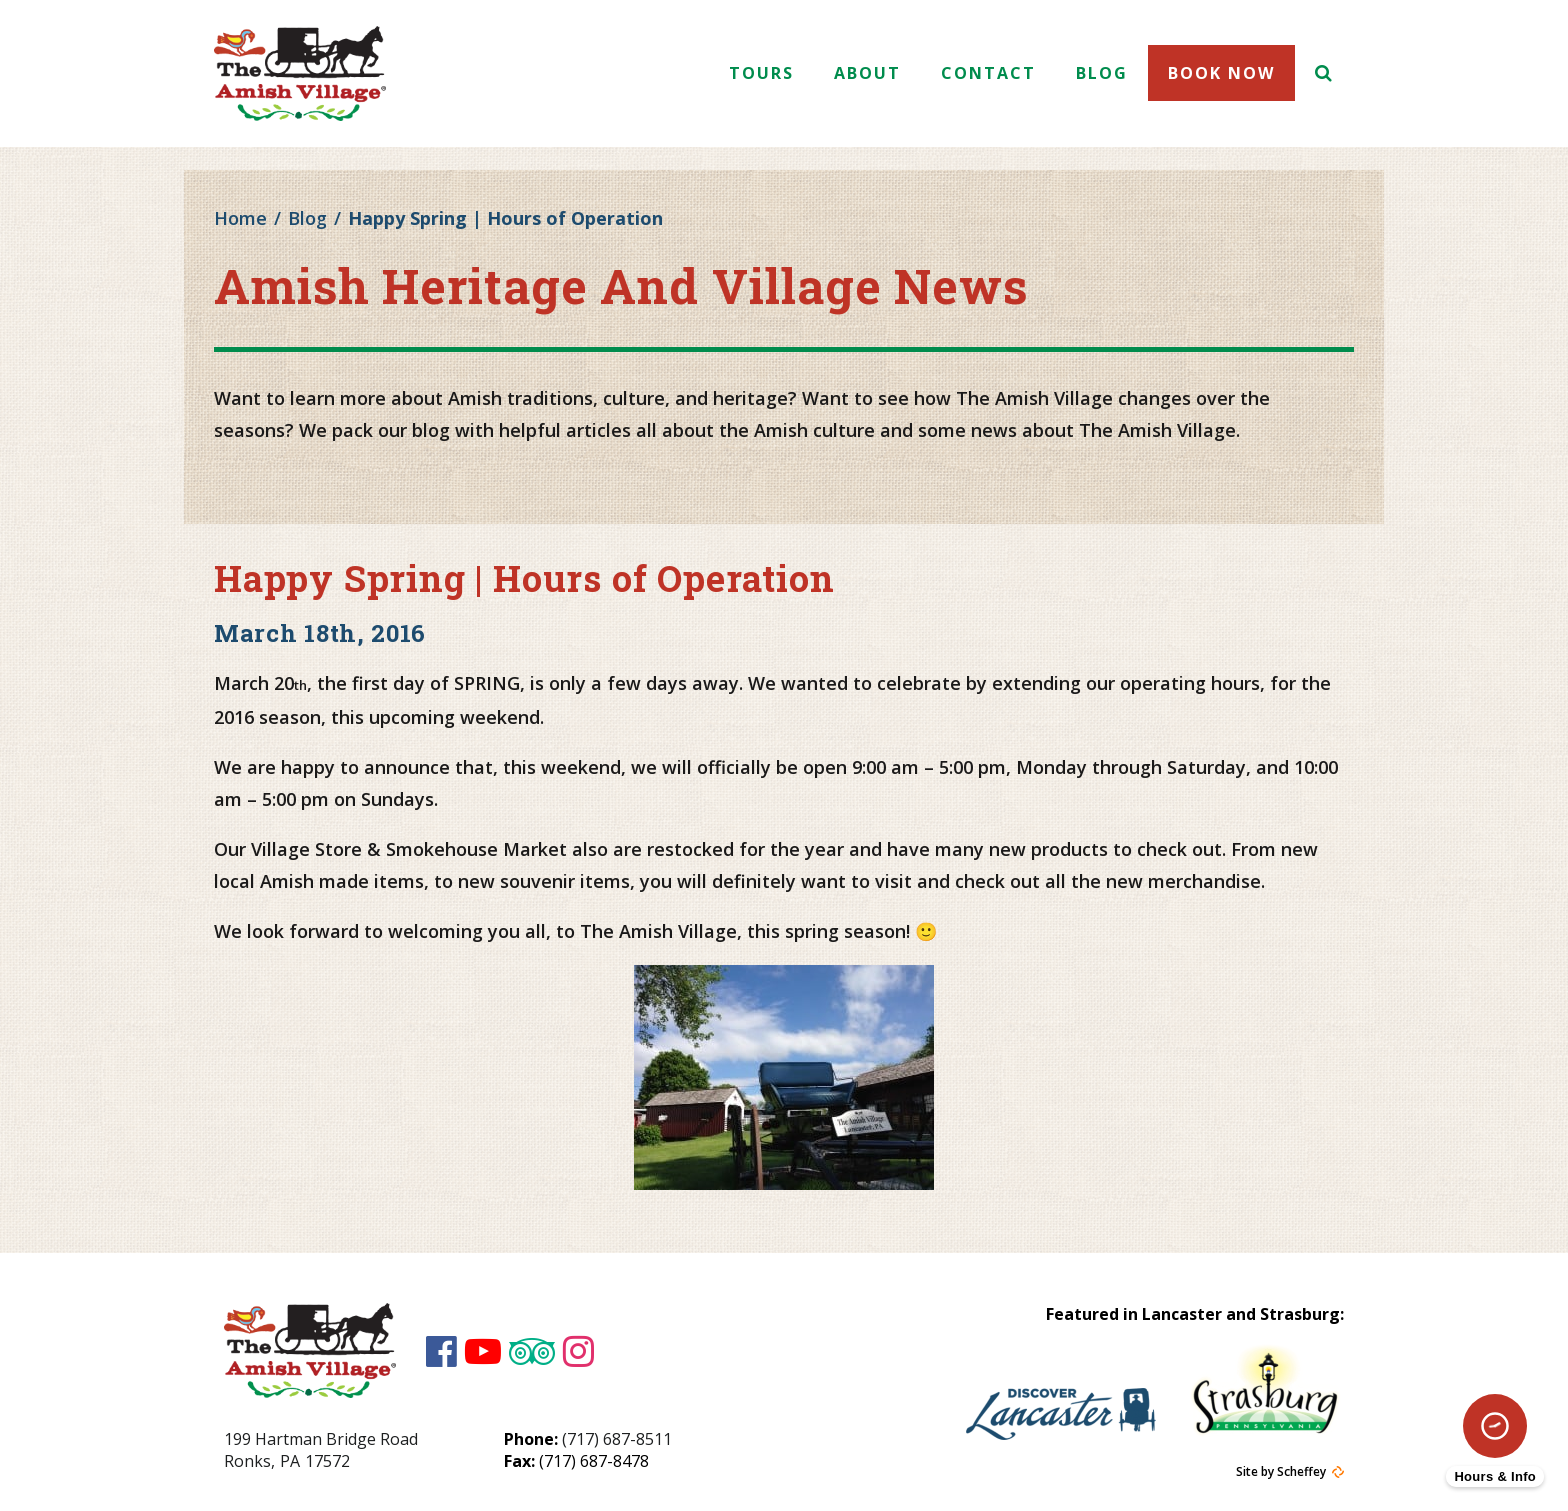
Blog (1102, 73)
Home (240, 218)
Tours (761, 73)
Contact (988, 73)
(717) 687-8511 (617, 1439)
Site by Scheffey (1281, 1472)
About (867, 73)
